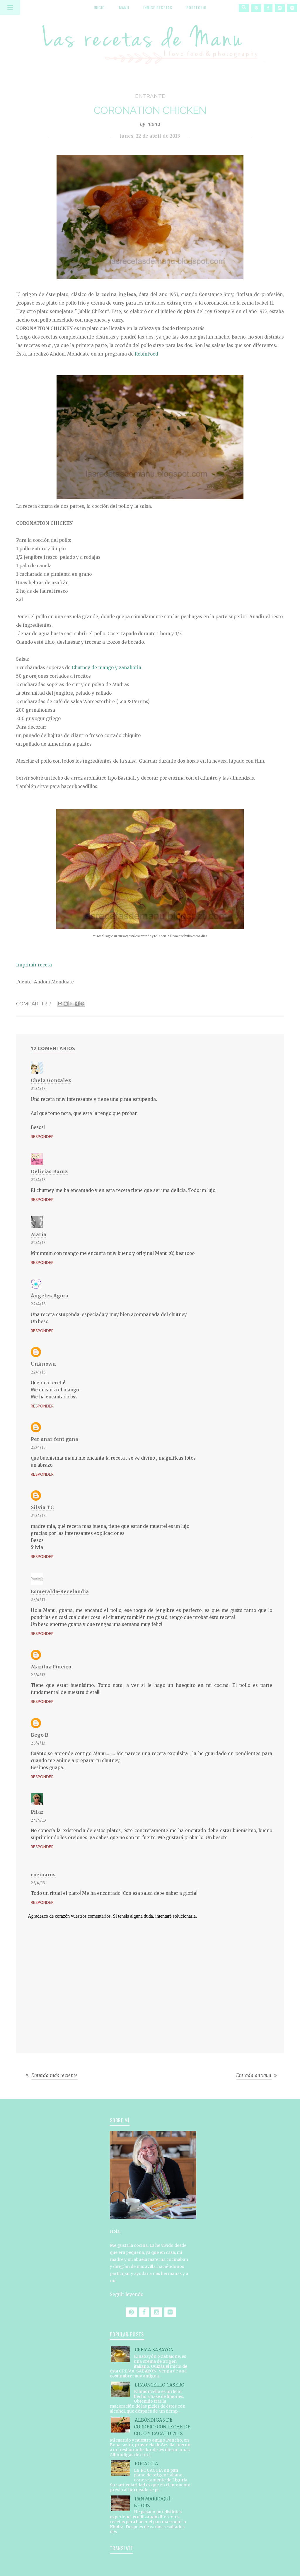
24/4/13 (38, 1820)
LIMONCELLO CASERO (159, 2385)
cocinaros (43, 1875)
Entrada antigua (254, 2075)
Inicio (99, 7)
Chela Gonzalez (51, 1080)
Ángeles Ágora (50, 1296)
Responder (42, 1136)
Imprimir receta (34, 965)
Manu (124, 7)
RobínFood (146, 354)
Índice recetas (157, 7)
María (38, 1234)
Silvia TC (42, 1507)
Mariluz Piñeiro (51, 1667)
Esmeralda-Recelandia (60, 1591)
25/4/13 (38, 1882)
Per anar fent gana (55, 1439)
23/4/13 (38, 1599)
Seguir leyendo (126, 2294)
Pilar (37, 1812)
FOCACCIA (146, 2463)
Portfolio (196, 7)
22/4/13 (38, 1088)
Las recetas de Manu (150, 40)
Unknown (43, 1364)
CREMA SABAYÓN (154, 2350)
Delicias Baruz (49, 1171)
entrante (150, 96)
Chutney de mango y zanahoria (106, 667)
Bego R (39, 1735)
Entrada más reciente (54, 2075)
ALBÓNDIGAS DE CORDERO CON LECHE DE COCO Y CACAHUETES (162, 2426)
